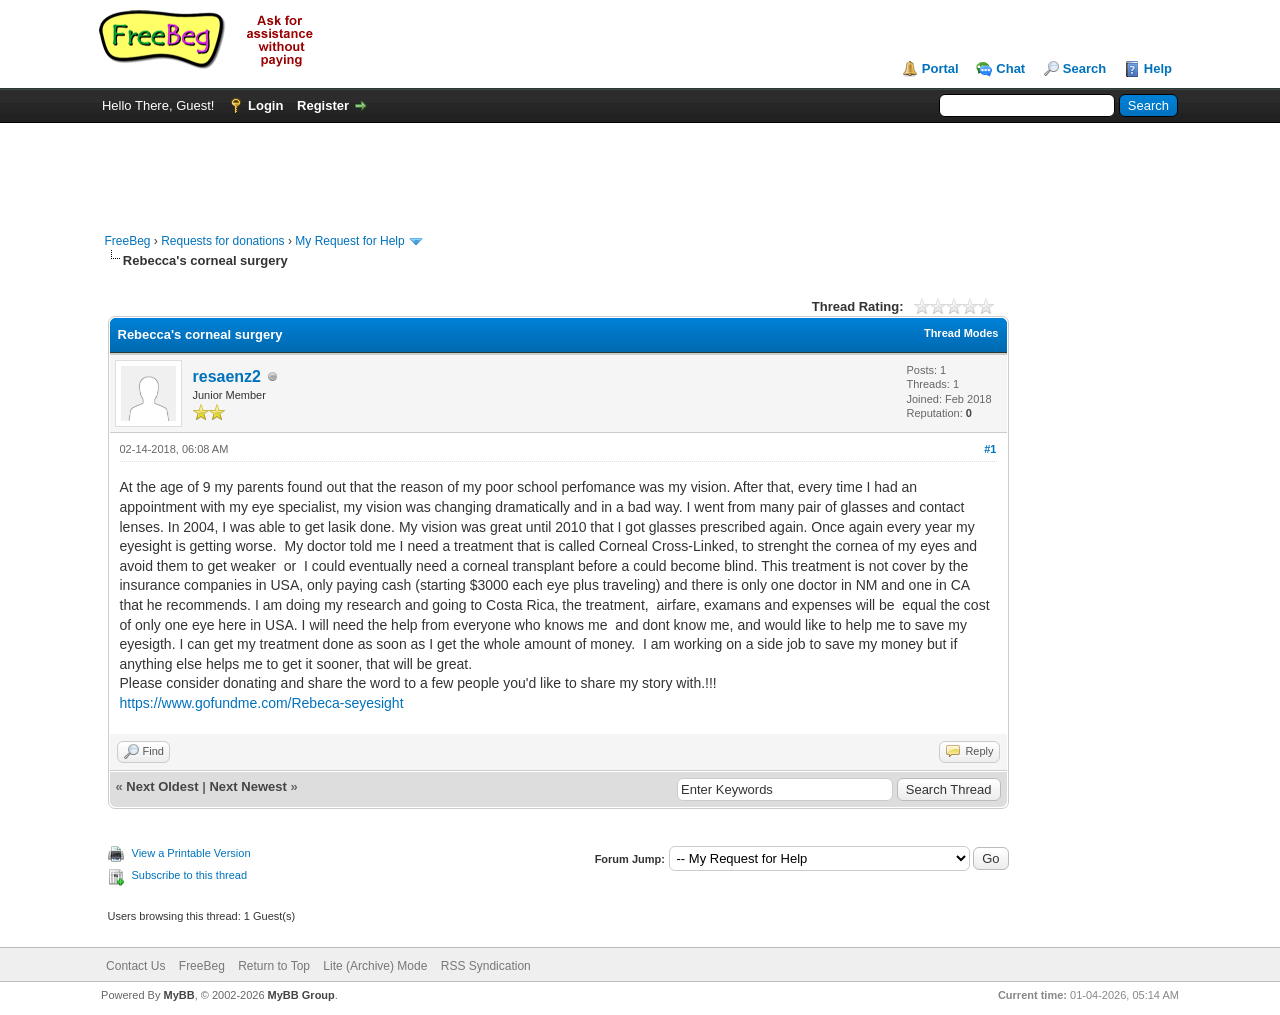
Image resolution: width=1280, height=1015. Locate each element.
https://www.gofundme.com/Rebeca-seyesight (262, 703)
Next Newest (247, 786)
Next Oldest (162, 786)
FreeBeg (128, 241)
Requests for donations (222, 241)
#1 (990, 449)
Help (1158, 68)
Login (265, 105)
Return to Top (274, 966)
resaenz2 (227, 376)
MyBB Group (301, 995)
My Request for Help (349, 241)
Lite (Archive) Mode (375, 966)
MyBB (178, 995)
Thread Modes (961, 333)
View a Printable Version (191, 853)
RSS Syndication (486, 966)
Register (323, 105)
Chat (1010, 68)
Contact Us (135, 966)
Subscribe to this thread (190, 875)
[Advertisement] (640, 168)
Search (1084, 68)
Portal (940, 68)
